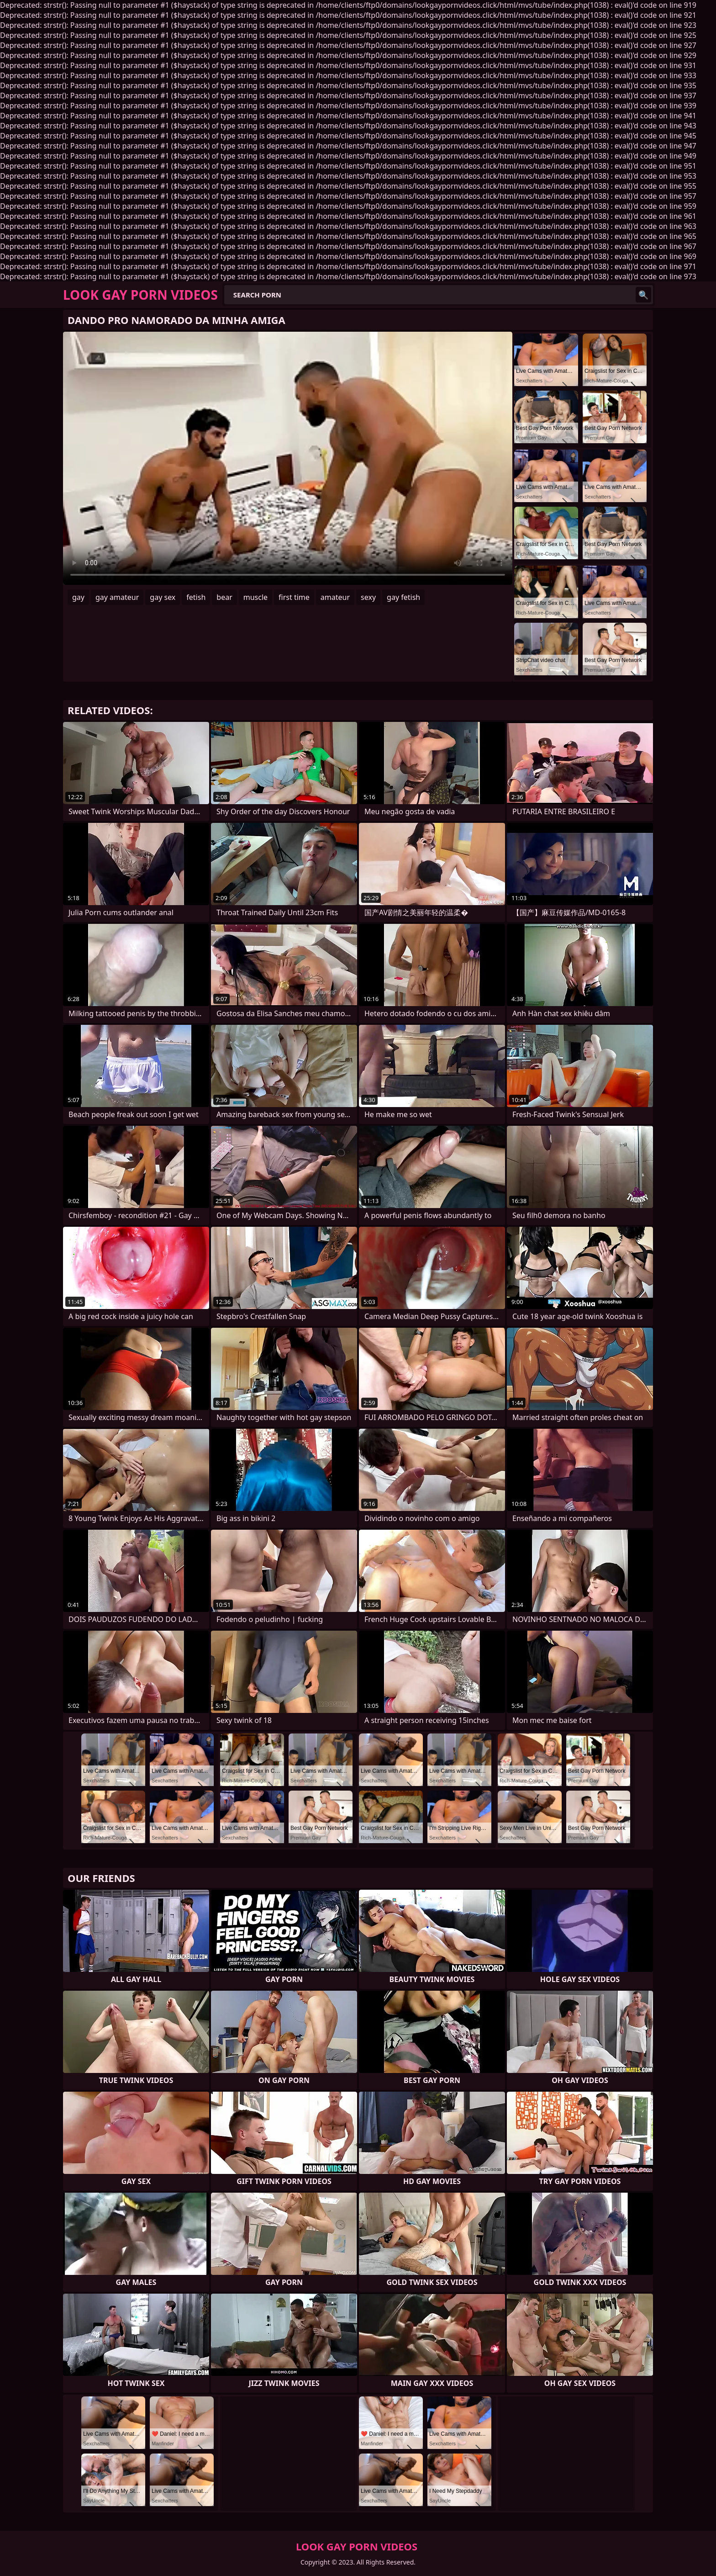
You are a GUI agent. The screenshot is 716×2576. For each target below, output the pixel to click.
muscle (255, 597)
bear (224, 597)
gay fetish (403, 597)
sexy (368, 597)
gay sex (162, 597)
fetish (195, 597)
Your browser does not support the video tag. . (287, 458)
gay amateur (117, 597)
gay (78, 597)
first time (294, 597)
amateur (335, 597)
